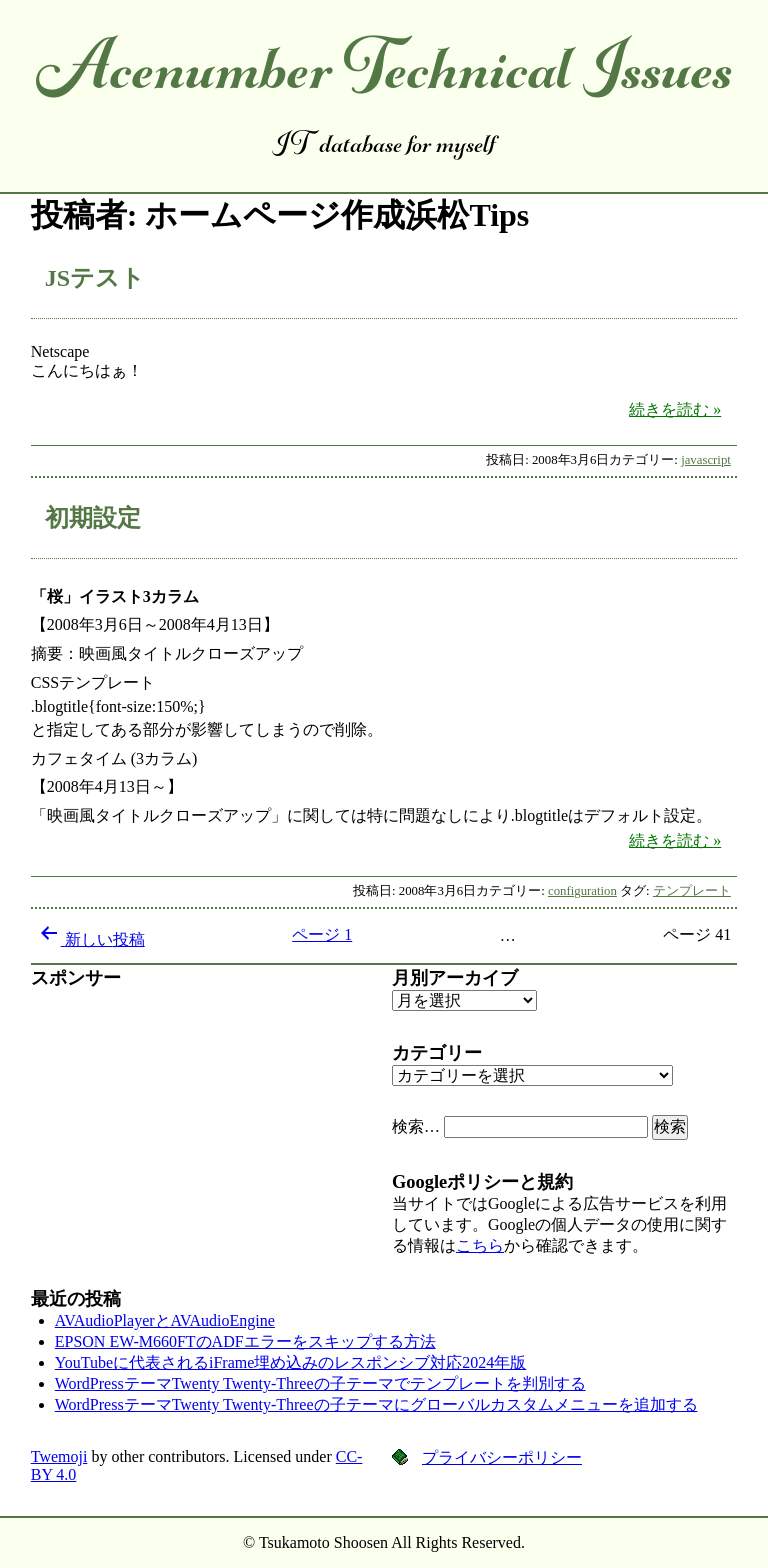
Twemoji (59, 1456)
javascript (706, 460)
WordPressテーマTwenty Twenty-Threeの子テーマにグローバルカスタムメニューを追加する (376, 1404)
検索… (416, 1126)
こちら (480, 1245)
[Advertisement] (203, 1130)
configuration (582, 891)
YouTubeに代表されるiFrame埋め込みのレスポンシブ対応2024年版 (291, 1362)
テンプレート (692, 891)
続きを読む (683, 409)
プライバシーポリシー (502, 1457)
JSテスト (95, 278)
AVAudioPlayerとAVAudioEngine (165, 1320)
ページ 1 (322, 934)
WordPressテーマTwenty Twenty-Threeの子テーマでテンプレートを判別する (320, 1383)
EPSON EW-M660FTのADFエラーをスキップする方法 (245, 1341)
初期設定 (93, 518)
